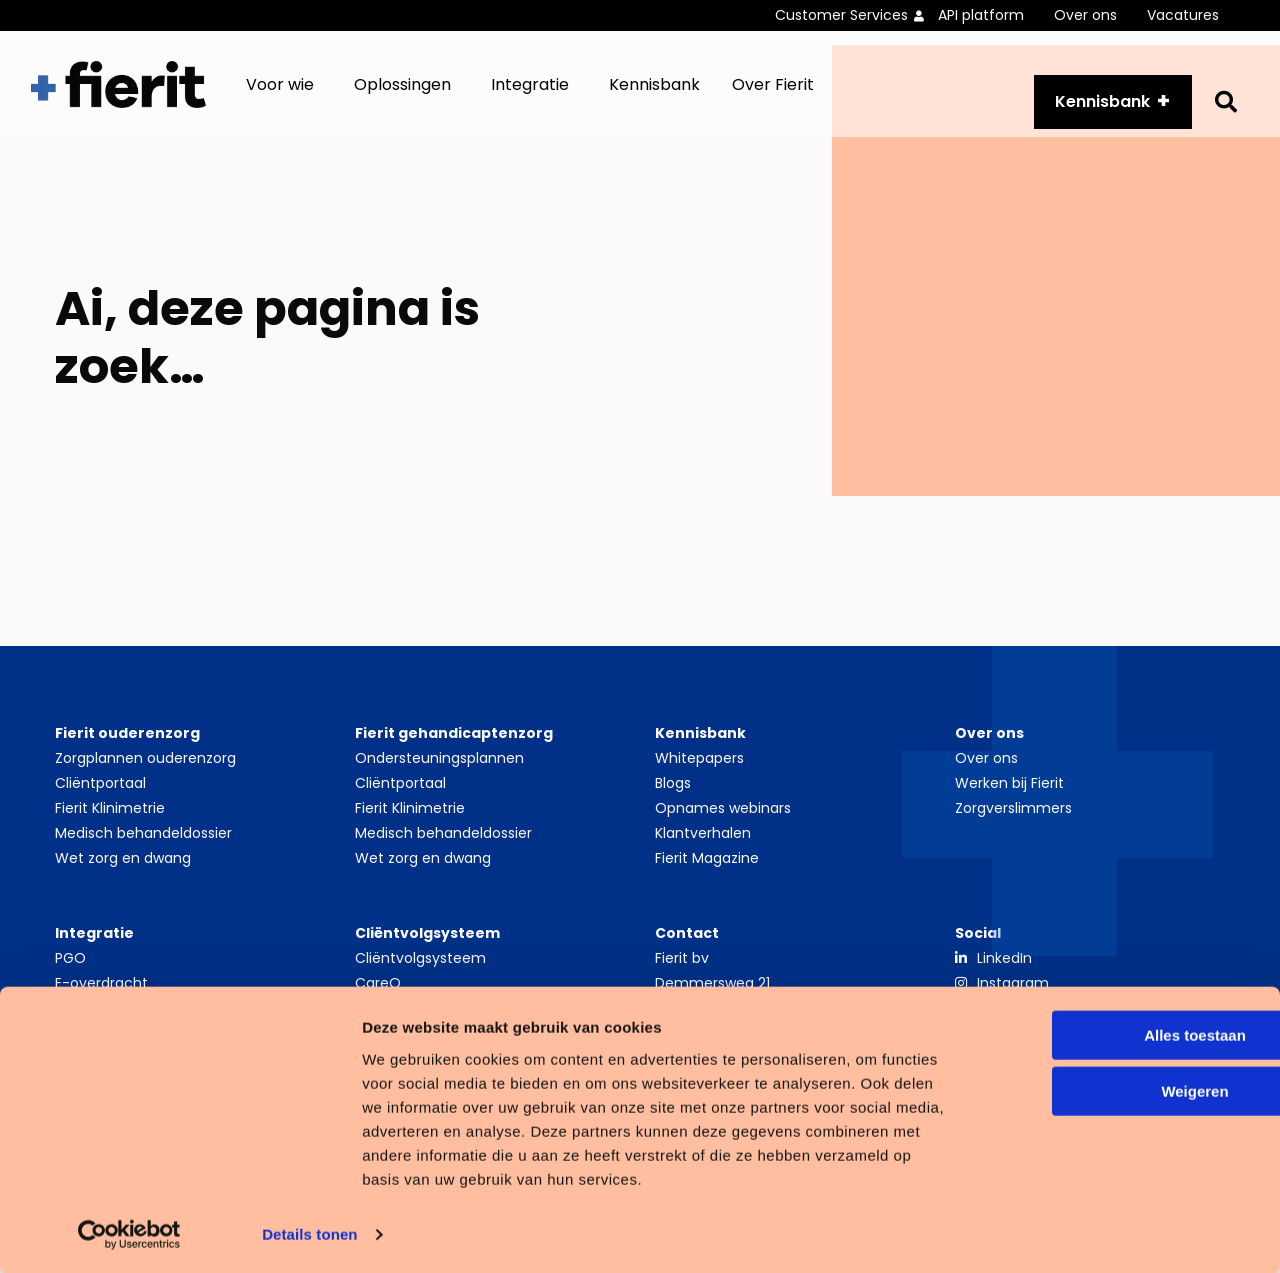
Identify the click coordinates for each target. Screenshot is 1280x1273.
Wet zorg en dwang (123, 880)
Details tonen (309, 1233)
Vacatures (1183, 15)
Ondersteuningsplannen (439, 780)
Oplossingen (402, 95)
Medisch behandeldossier (143, 855)
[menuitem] (856, 15)
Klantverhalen (703, 855)
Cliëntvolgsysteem (420, 980)
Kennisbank (654, 95)
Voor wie (280, 95)
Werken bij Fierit (1009, 805)
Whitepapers (699, 780)
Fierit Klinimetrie (110, 830)
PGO (70, 980)
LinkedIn (1004, 980)
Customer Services (841, 15)
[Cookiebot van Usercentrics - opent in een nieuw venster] (129, 1234)
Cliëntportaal (100, 805)
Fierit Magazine (707, 880)
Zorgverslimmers (1013, 830)
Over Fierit (773, 95)
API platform (981, 15)
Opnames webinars (723, 830)
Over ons (1085, 15)
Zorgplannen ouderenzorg (145, 780)
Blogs (673, 805)
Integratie (530, 95)
